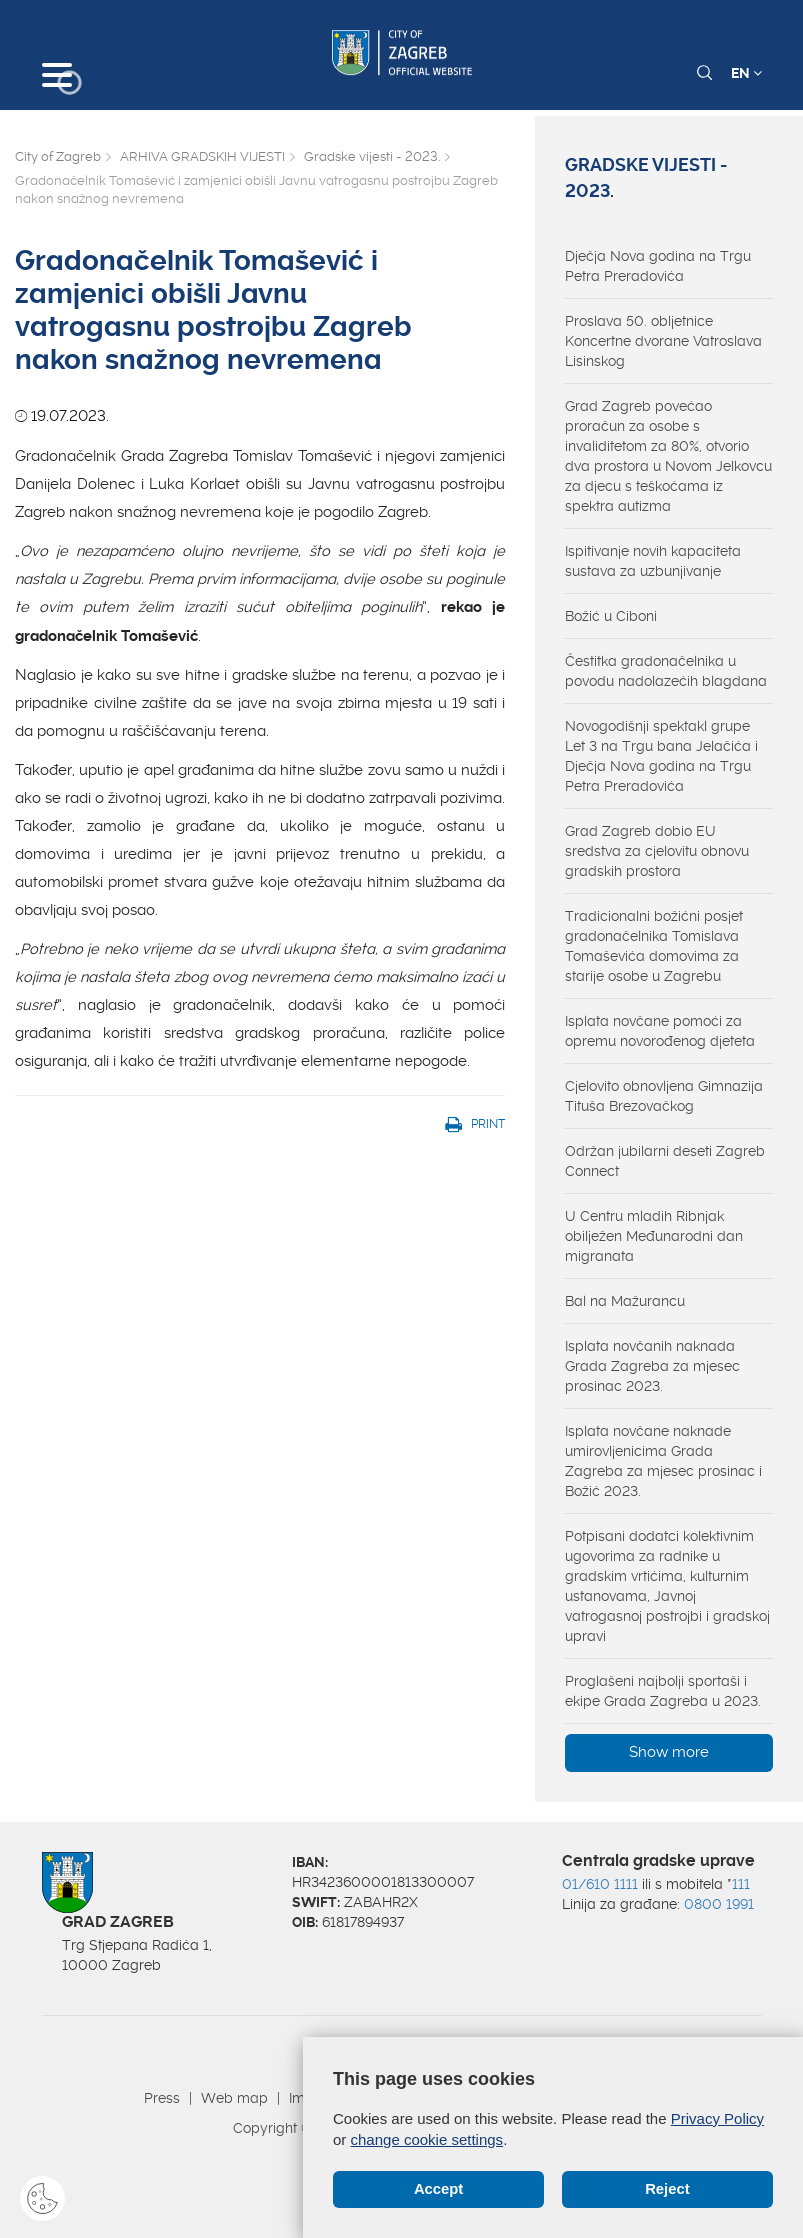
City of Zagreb (58, 156)
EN (746, 73)
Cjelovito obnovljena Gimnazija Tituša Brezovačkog (664, 1096)
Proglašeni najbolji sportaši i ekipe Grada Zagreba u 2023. (663, 1691)
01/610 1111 (600, 1884)
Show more (669, 1752)
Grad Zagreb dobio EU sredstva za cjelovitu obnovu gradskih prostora (657, 851)
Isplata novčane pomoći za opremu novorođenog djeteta (660, 1031)
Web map (234, 2098)
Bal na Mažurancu (625, 1301)
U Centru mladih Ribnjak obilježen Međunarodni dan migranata (654, 1236)
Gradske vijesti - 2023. (372, 156)
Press (162, 2098)
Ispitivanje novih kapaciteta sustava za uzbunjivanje (653, 561)
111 (741, 1884)
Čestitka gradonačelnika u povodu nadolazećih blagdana (666, 671)
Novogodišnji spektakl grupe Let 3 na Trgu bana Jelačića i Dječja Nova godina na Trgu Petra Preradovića (661, 756)
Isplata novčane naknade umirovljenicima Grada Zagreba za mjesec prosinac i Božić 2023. (663, 1461)
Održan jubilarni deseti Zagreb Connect (665, 1161)
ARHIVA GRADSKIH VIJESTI (202, 156)
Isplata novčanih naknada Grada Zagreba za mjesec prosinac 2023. (652, 1366)
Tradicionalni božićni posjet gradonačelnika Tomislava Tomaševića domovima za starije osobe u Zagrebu (654, 946)
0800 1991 (719, 1904)
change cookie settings (427, 2139)
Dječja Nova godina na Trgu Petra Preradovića (658, 266)
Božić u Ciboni (611, 616)
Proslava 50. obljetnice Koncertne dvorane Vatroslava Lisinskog (663, 341)
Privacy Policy (717, 2118)
